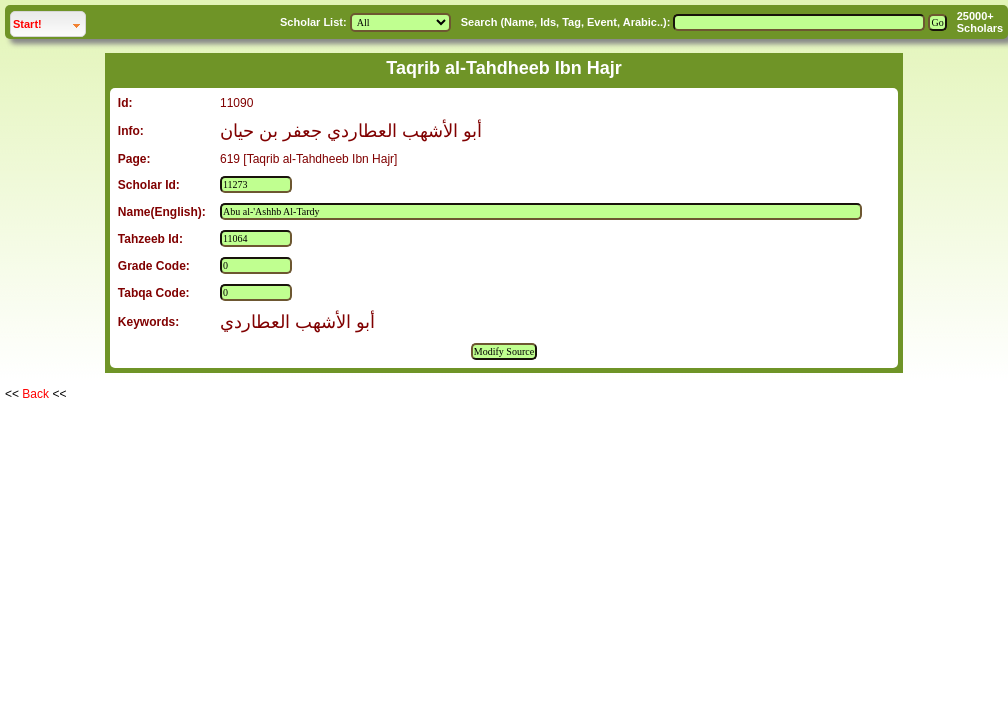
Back (35, 394)
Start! (49, 21)
